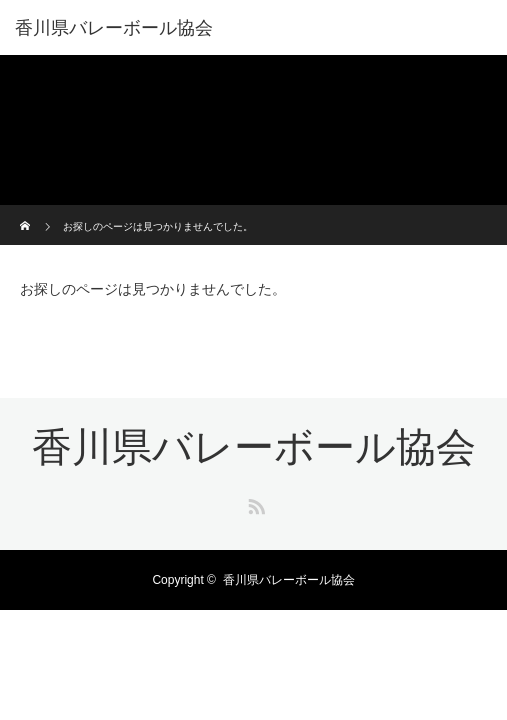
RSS (254, 503)
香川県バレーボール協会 (114, 28)
